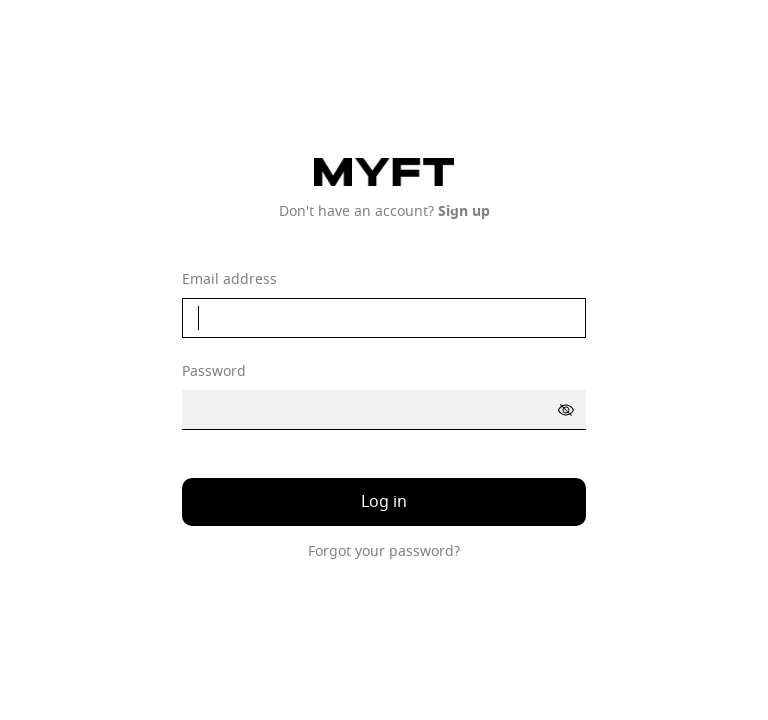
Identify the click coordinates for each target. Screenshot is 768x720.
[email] (384, 318)
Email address (229, 280)
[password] (384, 410)
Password (214, 372)
